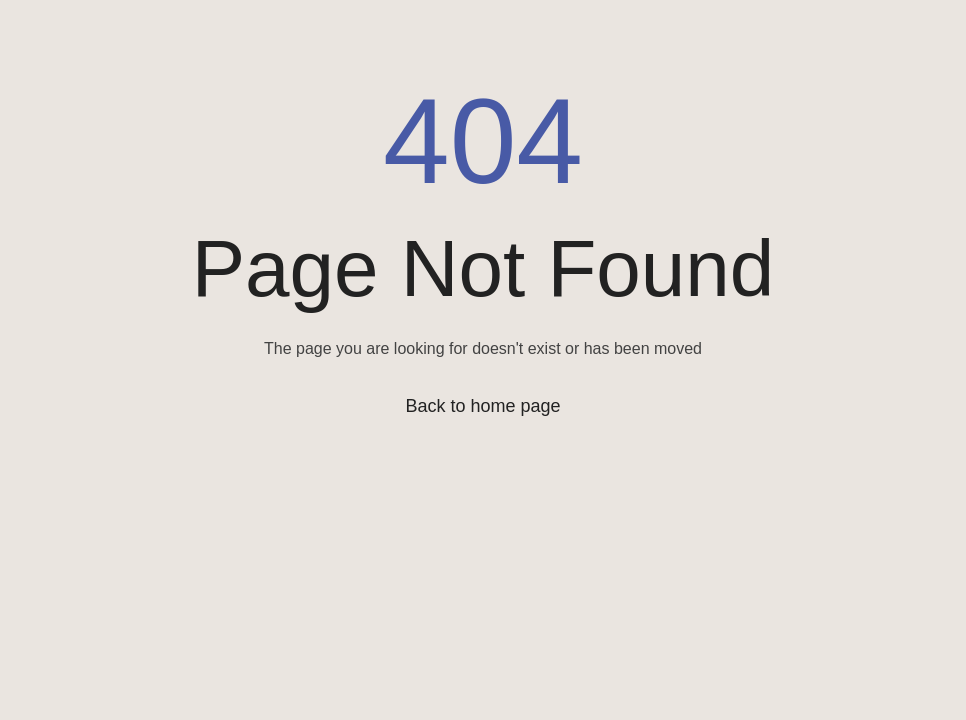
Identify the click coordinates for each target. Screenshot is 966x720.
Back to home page (482, 406)
